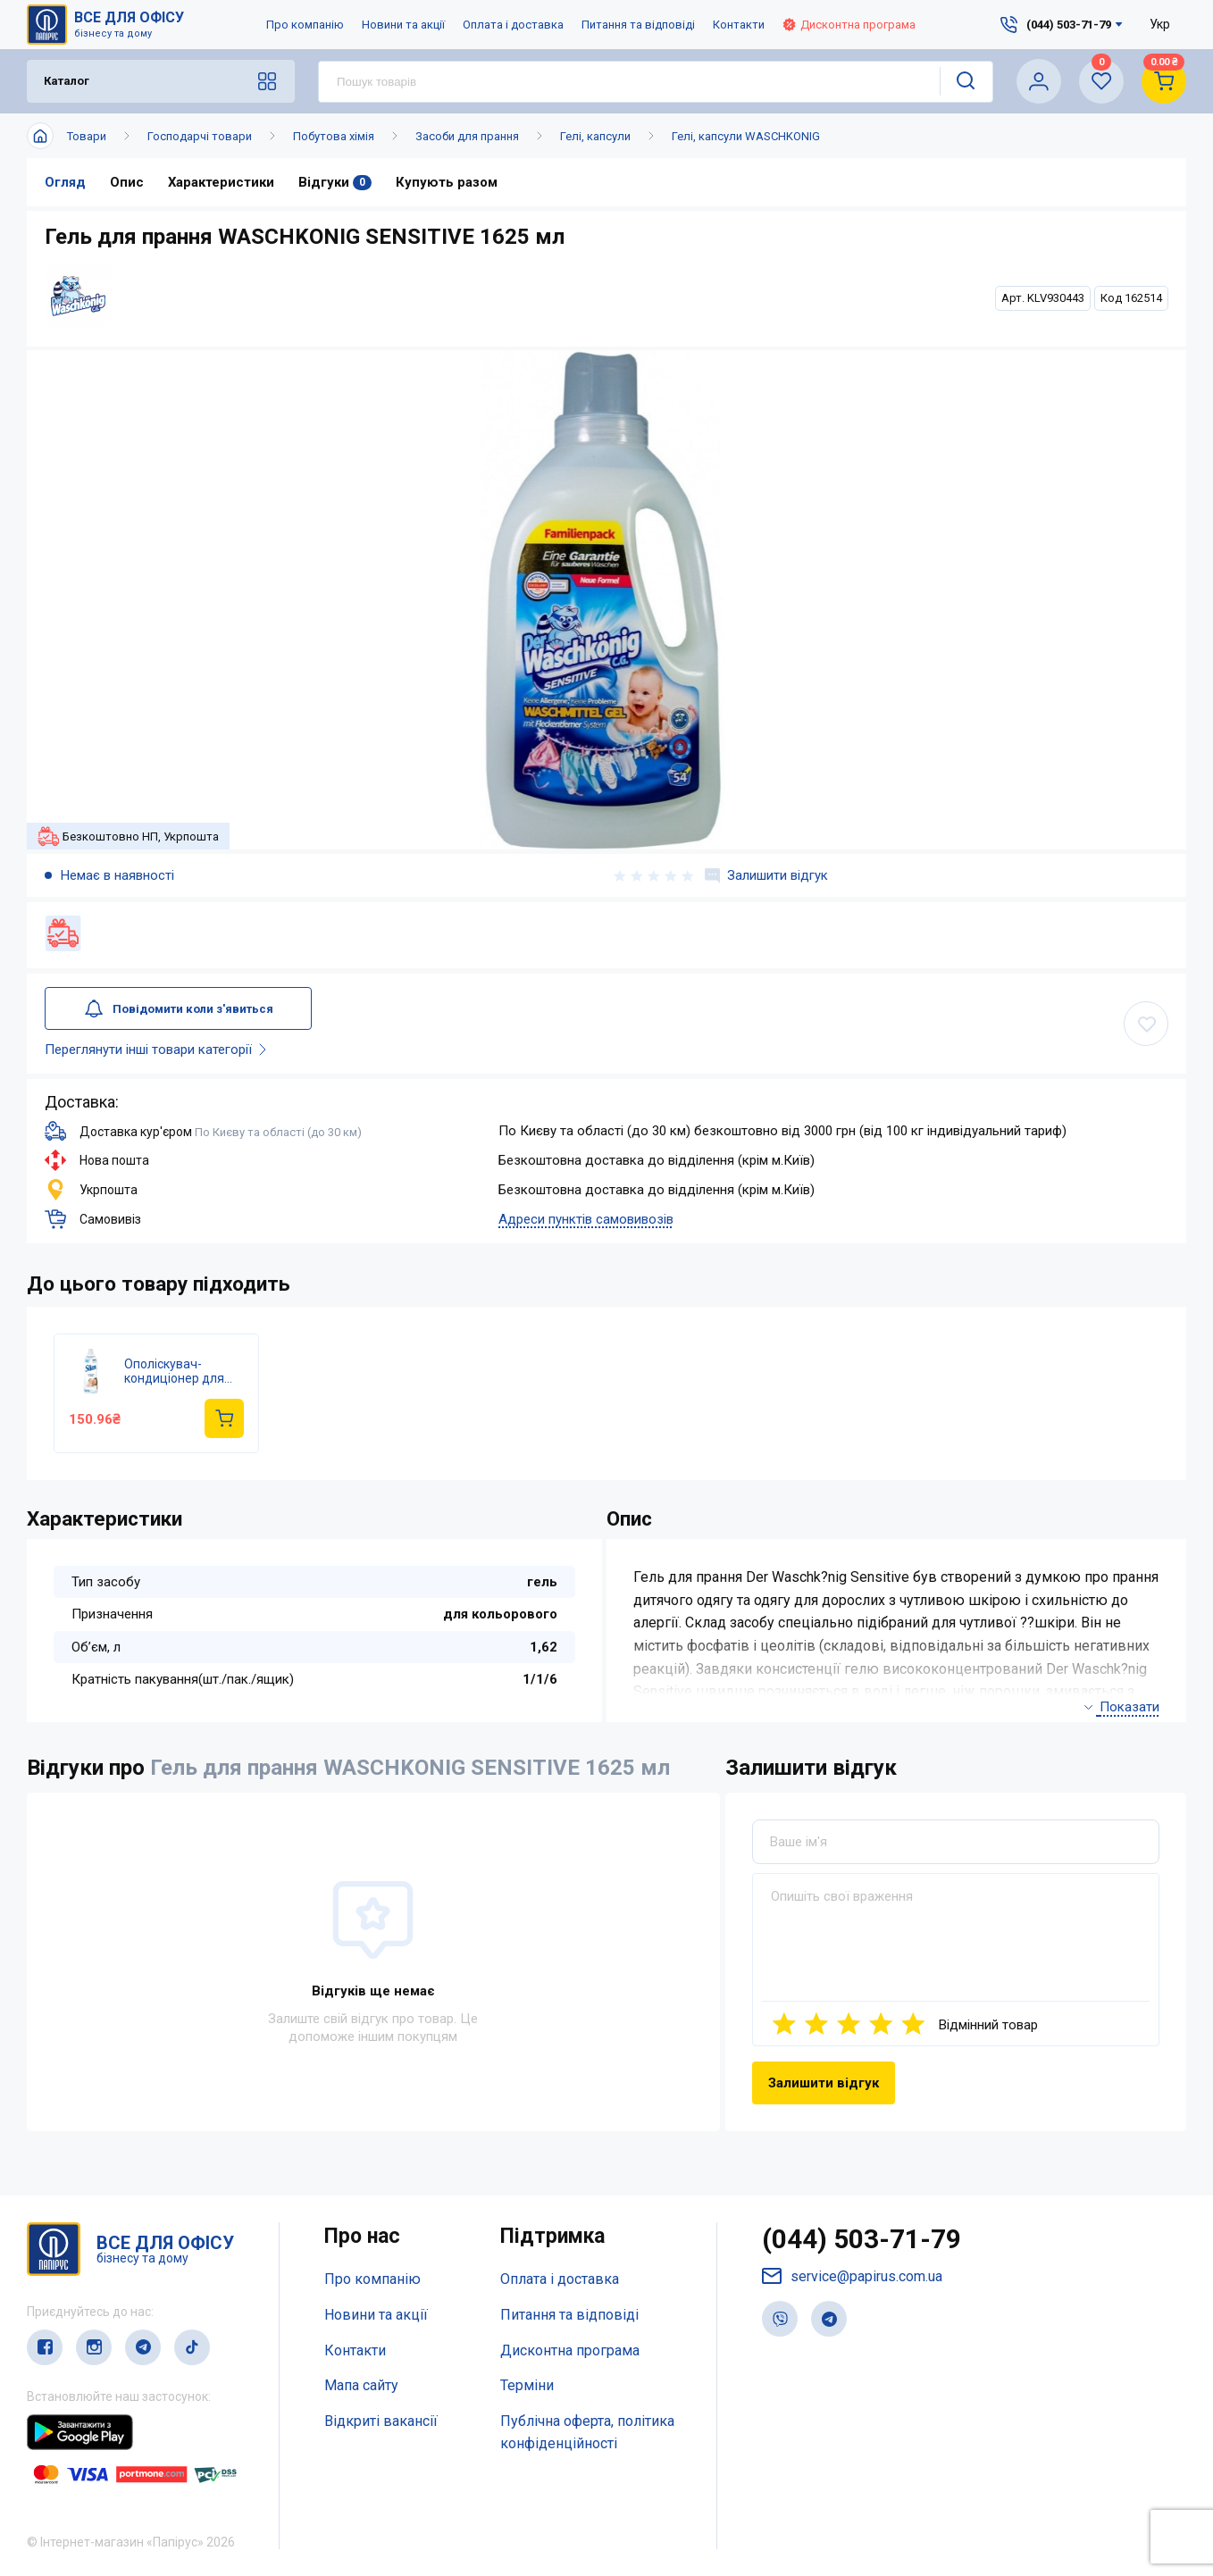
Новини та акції (403, 24)
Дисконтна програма (849, 24)
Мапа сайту (361, 2386)
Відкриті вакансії (381, 2421)
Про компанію (305, 24)
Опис (127, 182)
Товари (86, 136)
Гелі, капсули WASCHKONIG (746, 136)
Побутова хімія (333, 136)
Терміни (527, 2386)
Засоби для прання (467, 136)
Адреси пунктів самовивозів (585, 1219)
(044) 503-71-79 (861, 2239)
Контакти (739, 24)
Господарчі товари (199, 136)
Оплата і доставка (513, 24)
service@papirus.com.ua (852, 2277)
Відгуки (335, 182)
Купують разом (447, 182)
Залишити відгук (766, 875)
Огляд (65, 182)
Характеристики (221, 182)
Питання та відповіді (638, 24)
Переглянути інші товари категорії (159, 1049)
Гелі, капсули (595, 136)
